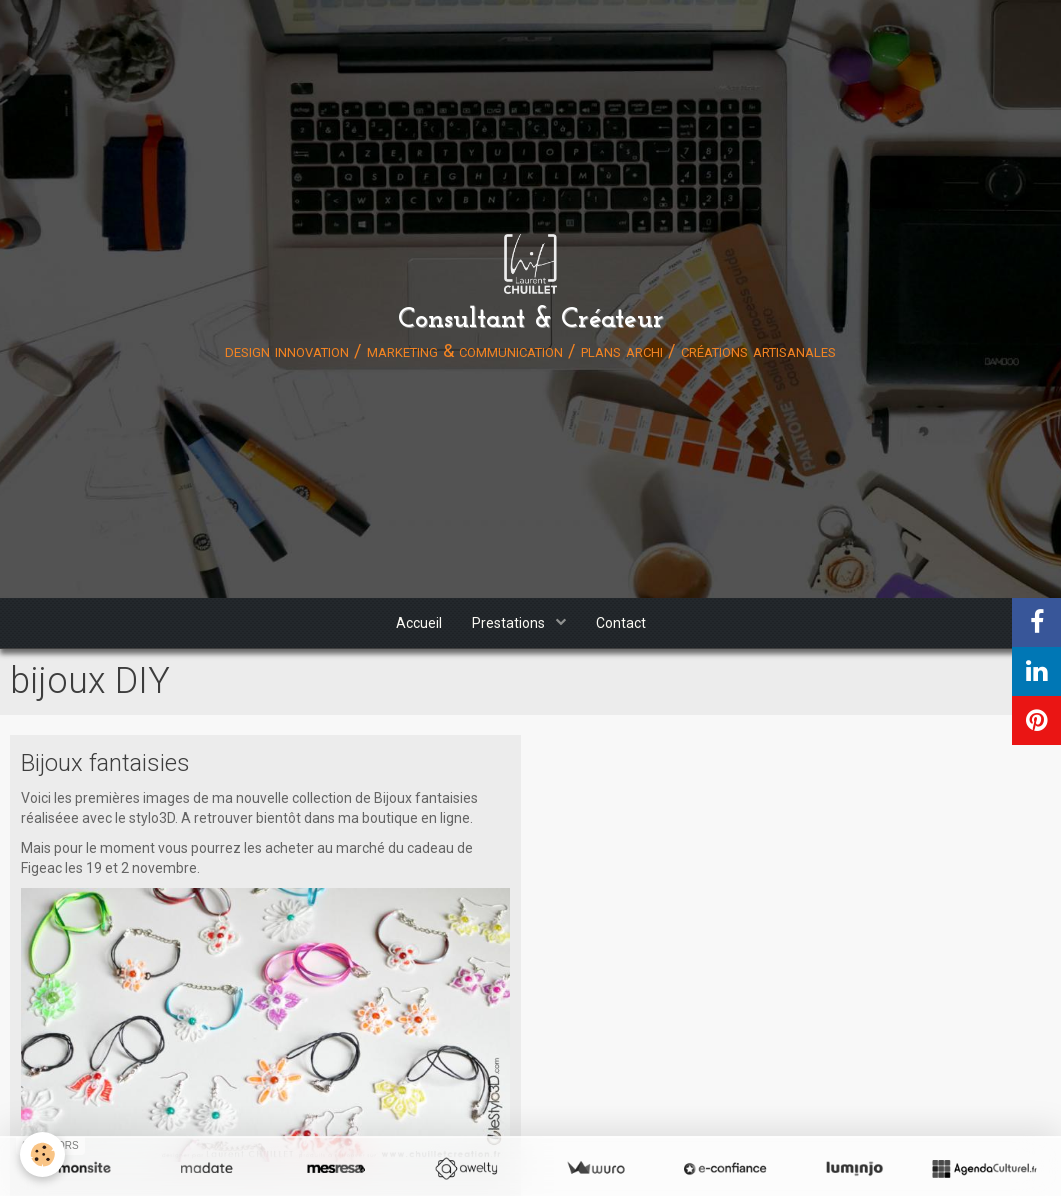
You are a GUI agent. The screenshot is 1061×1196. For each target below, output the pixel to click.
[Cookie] (42, 1154)
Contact (621, 623)
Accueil (419, 623)
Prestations (510, 623)
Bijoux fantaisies (105, 763)
